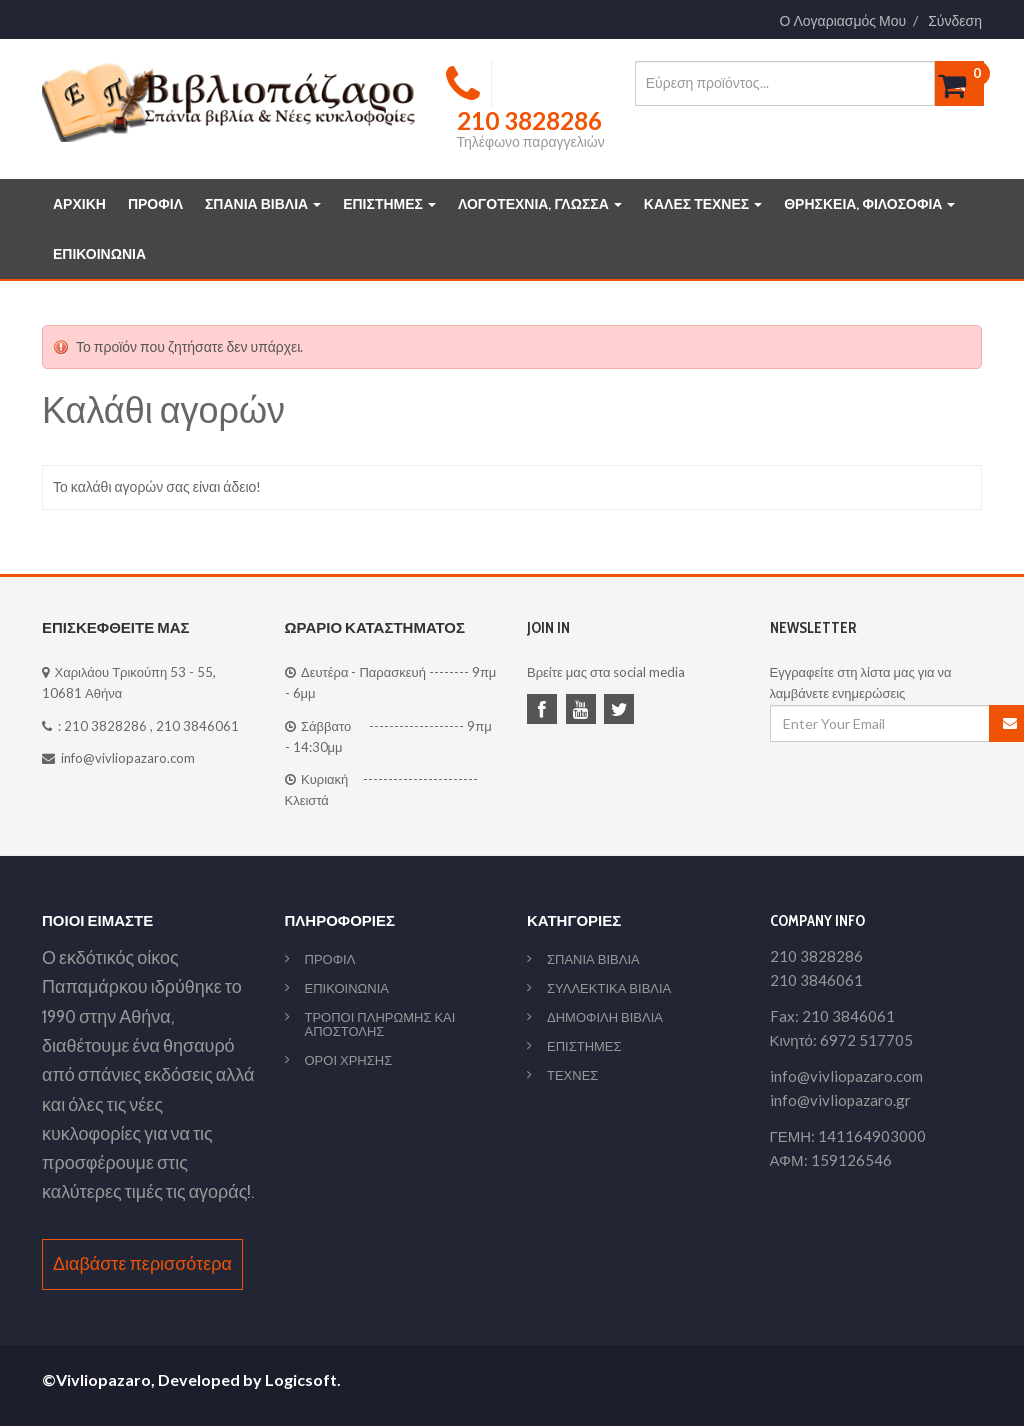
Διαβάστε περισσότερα (142, 1264)
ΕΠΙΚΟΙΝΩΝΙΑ (99, 254)
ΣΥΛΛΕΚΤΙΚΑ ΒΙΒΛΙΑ (609, 988)
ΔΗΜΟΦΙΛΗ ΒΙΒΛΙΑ (605, 1017)
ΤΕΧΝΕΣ (572, 1075)
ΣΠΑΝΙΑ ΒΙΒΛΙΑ (263, 204)
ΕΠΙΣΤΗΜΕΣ (389, 204)
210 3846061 (197, 726)
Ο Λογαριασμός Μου (843, 21)
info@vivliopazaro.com (128, 758)
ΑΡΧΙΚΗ (79, 204)
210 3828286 (105, 726)
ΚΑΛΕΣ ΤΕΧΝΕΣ (703, 204)
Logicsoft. (303, 1379)
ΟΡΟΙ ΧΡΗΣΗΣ (349, 1060)
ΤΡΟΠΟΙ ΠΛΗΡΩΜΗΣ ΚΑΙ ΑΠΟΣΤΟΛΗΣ (380, 1024)
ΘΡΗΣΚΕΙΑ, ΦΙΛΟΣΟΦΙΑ (869, 204)
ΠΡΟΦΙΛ (155, 204)
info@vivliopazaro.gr (840, 1100)
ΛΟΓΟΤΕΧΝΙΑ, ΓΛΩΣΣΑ (540, 204)
